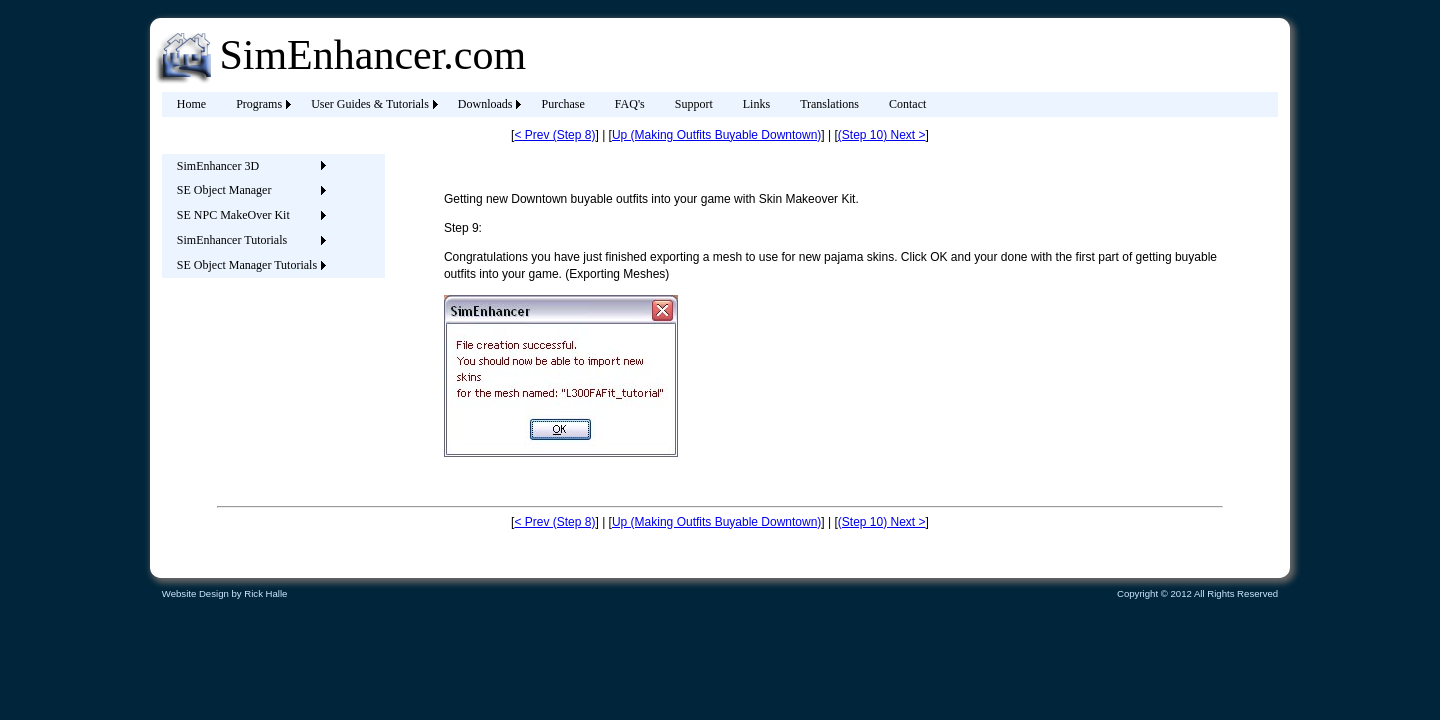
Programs (259, 104)
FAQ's (630, 104)
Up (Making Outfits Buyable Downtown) (716, 135)
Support (694, 104)
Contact (907, 104)
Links (756, 104)
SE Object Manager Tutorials (247, 265)
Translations (829, 104)
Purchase (562, 104)
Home (191, 104)
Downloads (485, 104)
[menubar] (552, 104)
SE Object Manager (224, 190)
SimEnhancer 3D (218, 166)
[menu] (246, 216)
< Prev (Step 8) (554, 135)
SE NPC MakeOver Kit (233, 215)
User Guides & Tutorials (370, 104)
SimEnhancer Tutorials (232, 240)
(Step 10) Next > (882, 135)
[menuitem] (191, 104)
